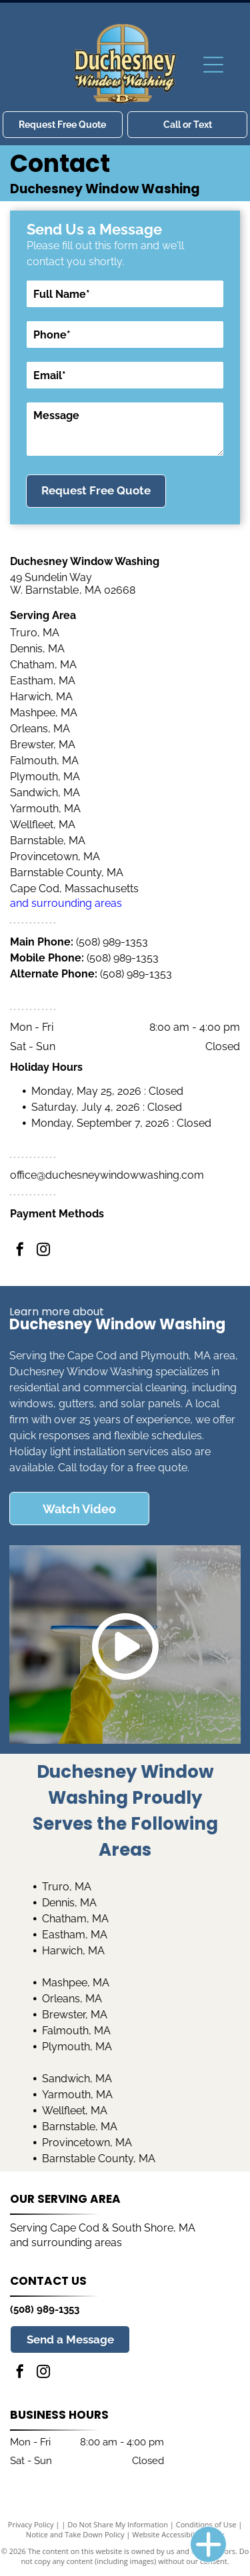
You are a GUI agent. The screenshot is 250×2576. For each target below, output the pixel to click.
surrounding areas (76, 2242)
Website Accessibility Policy (178, 2534)
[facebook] (20, 1251)
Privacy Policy (31, 2524)
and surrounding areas (66, 903)
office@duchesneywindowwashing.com (107, 1175)
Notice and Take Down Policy (75, 2534)
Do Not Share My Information (117, 2524)
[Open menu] (213, 65)
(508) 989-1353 (112, 942)
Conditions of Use (206, 2524)
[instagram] (43, 1251)
